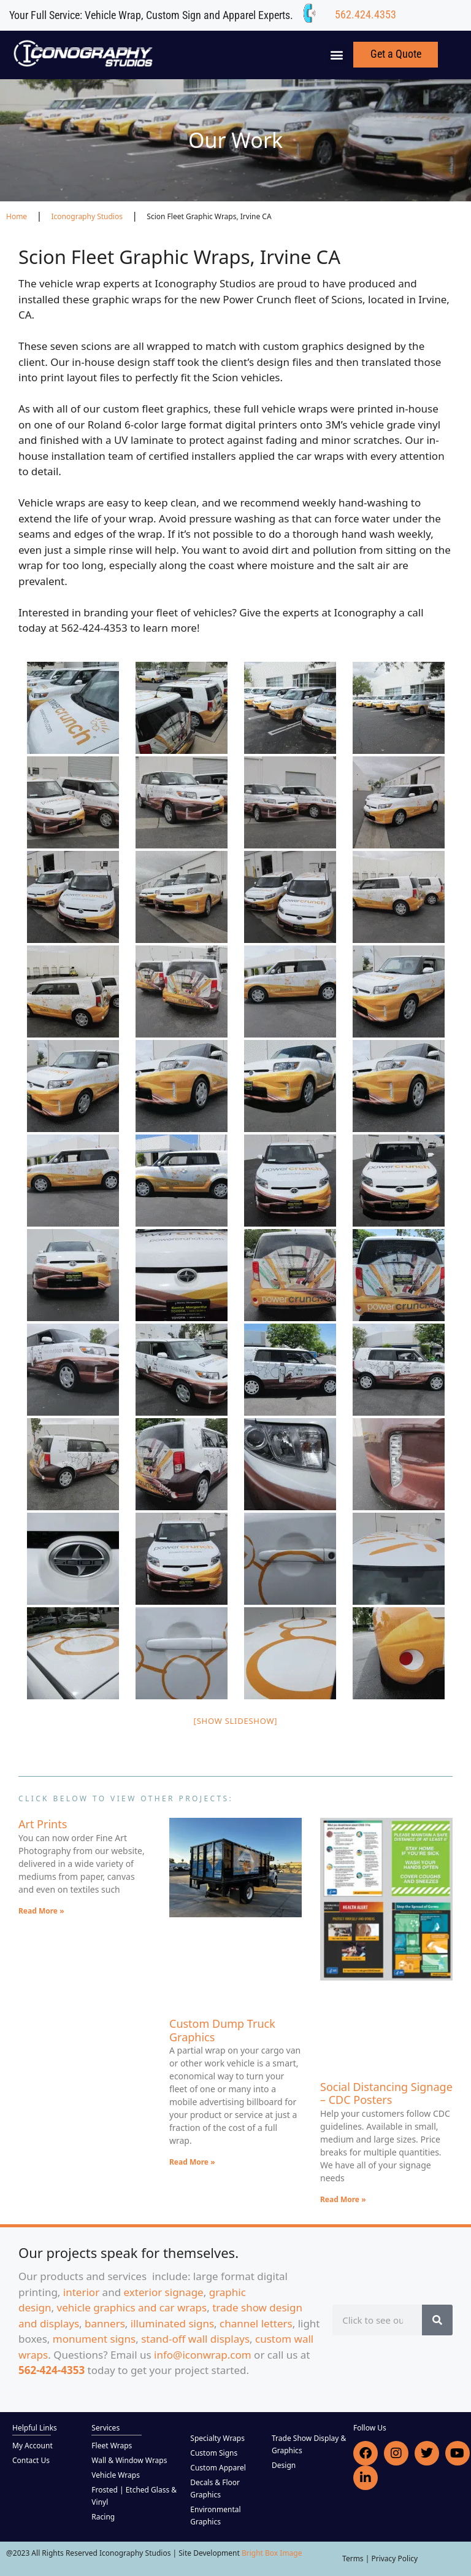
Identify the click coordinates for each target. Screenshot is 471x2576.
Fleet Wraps (111, 2445)
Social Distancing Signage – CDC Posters (386, 2093)
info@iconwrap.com (202, 2355)
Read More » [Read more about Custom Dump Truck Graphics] (192, 2162)
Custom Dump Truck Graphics (222, 2030)
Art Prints (42, 1824)
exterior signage (164, 2292)
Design (284, 2465)
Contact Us (31, 2460)
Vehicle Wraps (115, 2475)
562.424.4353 (365, 14)
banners (105, 2323)
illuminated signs (172, 2323)
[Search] (437, 2320)
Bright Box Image (272, 2553)
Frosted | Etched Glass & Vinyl (134, 2496)
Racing (103, 2517)
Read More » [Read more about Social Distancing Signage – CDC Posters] (343, 2199)
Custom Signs (213, 2453)
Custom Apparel (217, 2467)
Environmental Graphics (215, 2515)
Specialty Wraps (217, 2438)
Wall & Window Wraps (129, 2460)
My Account (32, 2445)
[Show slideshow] (236, 1720)
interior (81, 2292)
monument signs (94, 2339)
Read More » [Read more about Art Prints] (41, 1911)
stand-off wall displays (195, 2339)
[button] (337, 55)
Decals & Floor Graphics (215, 2488)
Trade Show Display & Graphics (309, 2444)
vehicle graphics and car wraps (132, 2307)
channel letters (256, 2323)
